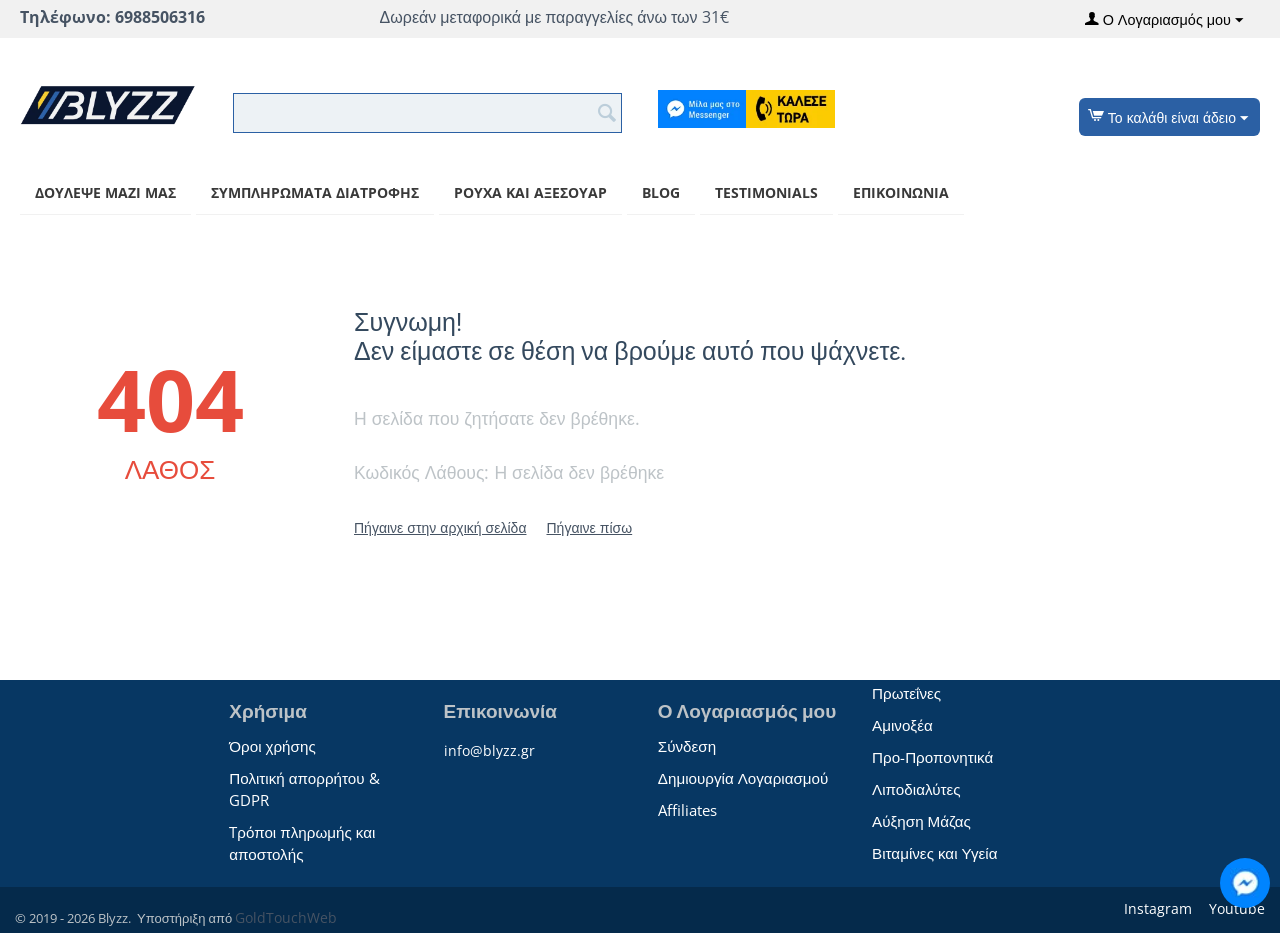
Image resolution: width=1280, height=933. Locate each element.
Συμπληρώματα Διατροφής (315, 192)
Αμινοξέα (902, 725)
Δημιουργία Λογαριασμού (743, 778)
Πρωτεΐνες (906, 693)
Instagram (1156, 908)
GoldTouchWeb (286, 917)
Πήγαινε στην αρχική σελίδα (440, 527)
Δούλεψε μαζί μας (105, 192)
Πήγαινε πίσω (589, 527)
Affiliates (687, 810)
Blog (661, 192)
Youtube (1235, 908)
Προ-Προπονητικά (932, 757)
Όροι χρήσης (272, 746)
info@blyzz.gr (489, 750)
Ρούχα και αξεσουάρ (530, 192)
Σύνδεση (687, 746)
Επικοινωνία (901, 192)
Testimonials (766, 192)
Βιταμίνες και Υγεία (934, 853)
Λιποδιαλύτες (916, 789)
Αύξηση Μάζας (921, 821)
